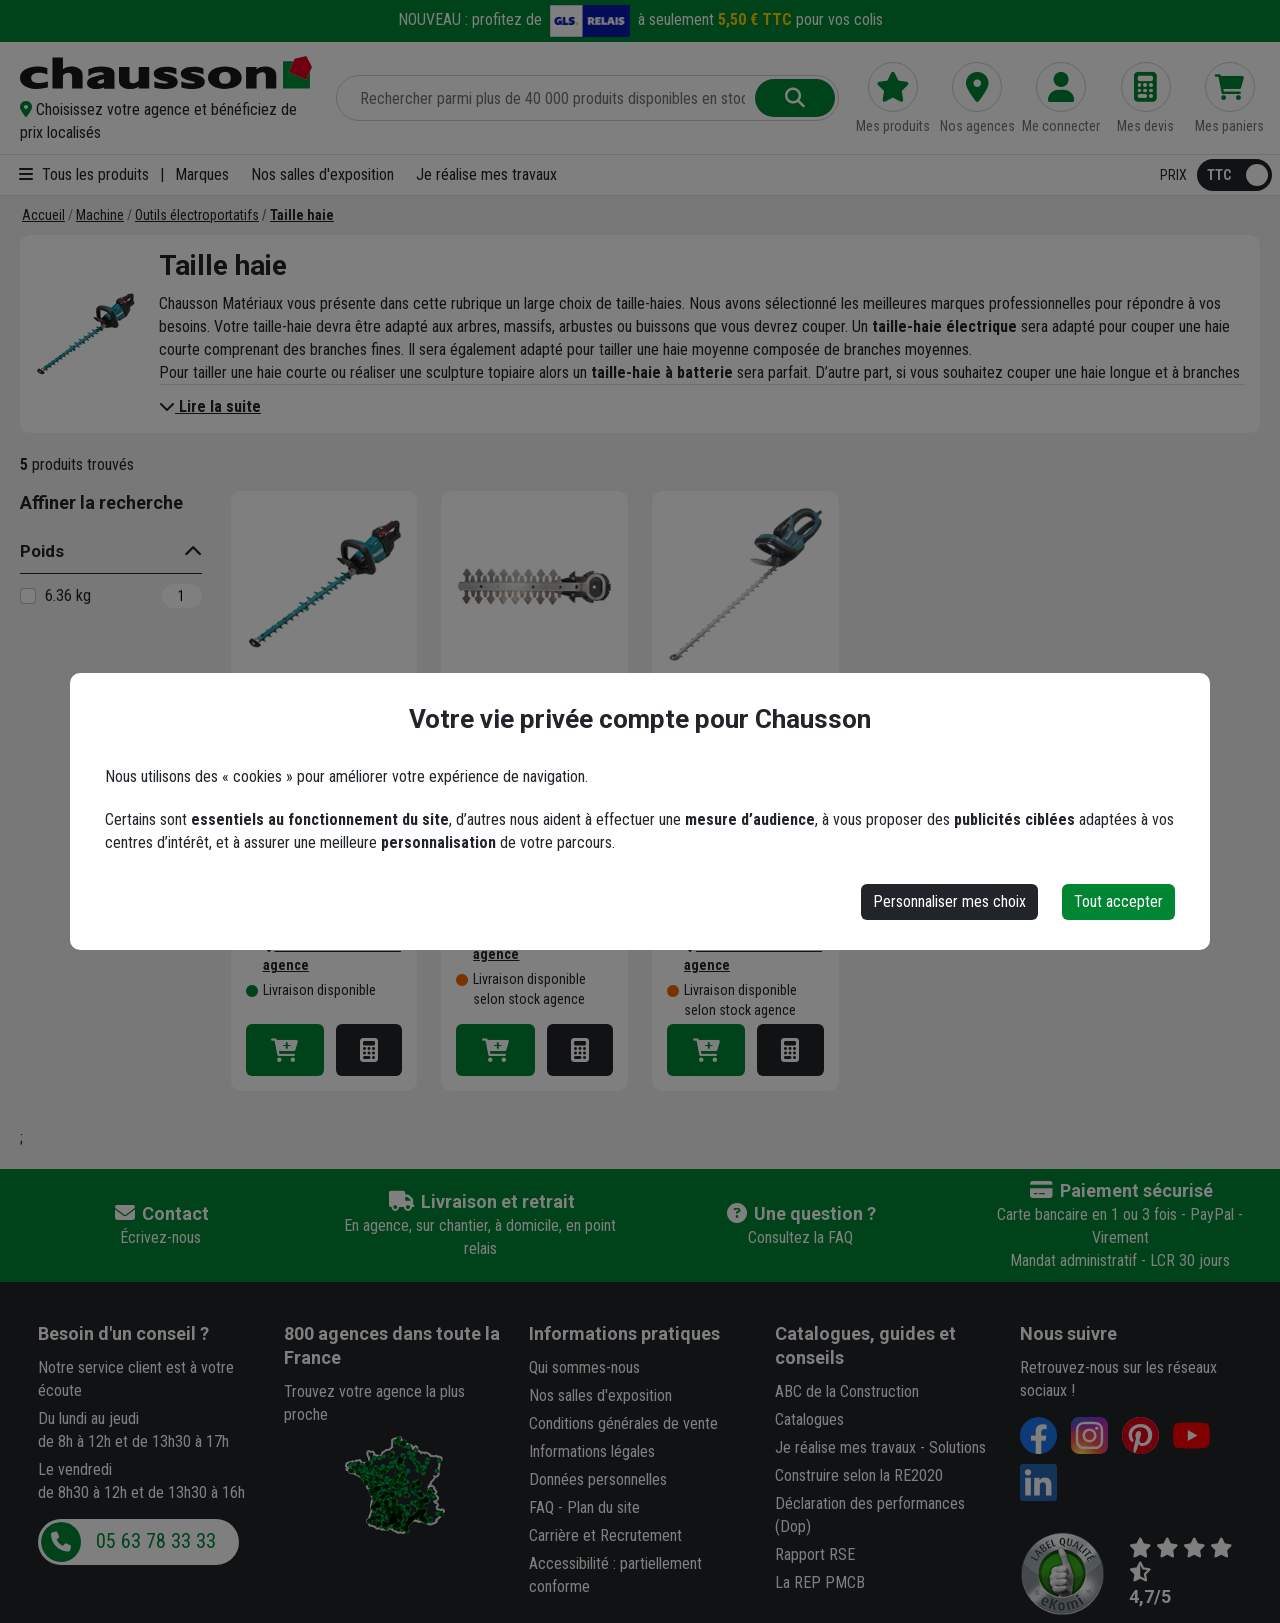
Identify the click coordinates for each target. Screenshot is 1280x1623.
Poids (42, 551)
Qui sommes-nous (584, 1367)
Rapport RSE (815, 1554)
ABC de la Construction (847, 1391)
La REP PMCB (820, 1582)
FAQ (541, 1507)
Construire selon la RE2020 (859, 1475)
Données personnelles (598, 1479)
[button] (166, 121)
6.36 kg (68, 595)
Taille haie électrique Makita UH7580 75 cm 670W (745, 743)
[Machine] (100, 215)
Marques (202, 174)
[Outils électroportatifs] (197, 215)
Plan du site (603, 1507)
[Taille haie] (302, 215)
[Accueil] (43, 215)
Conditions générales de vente (623, 1423)
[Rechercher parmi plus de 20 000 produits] (547, 98)
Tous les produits (84, 174)
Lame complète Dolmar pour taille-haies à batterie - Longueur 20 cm (522, 744)
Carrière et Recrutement (605, 1535)
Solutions (957, 1447)
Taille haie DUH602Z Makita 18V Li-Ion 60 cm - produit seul (318, 743)
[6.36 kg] (28, 596)
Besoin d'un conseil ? (123, 1333)
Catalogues (809, 1419)
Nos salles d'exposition (322, 174)
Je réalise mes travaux (486, 174)
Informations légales (592, 1451)
